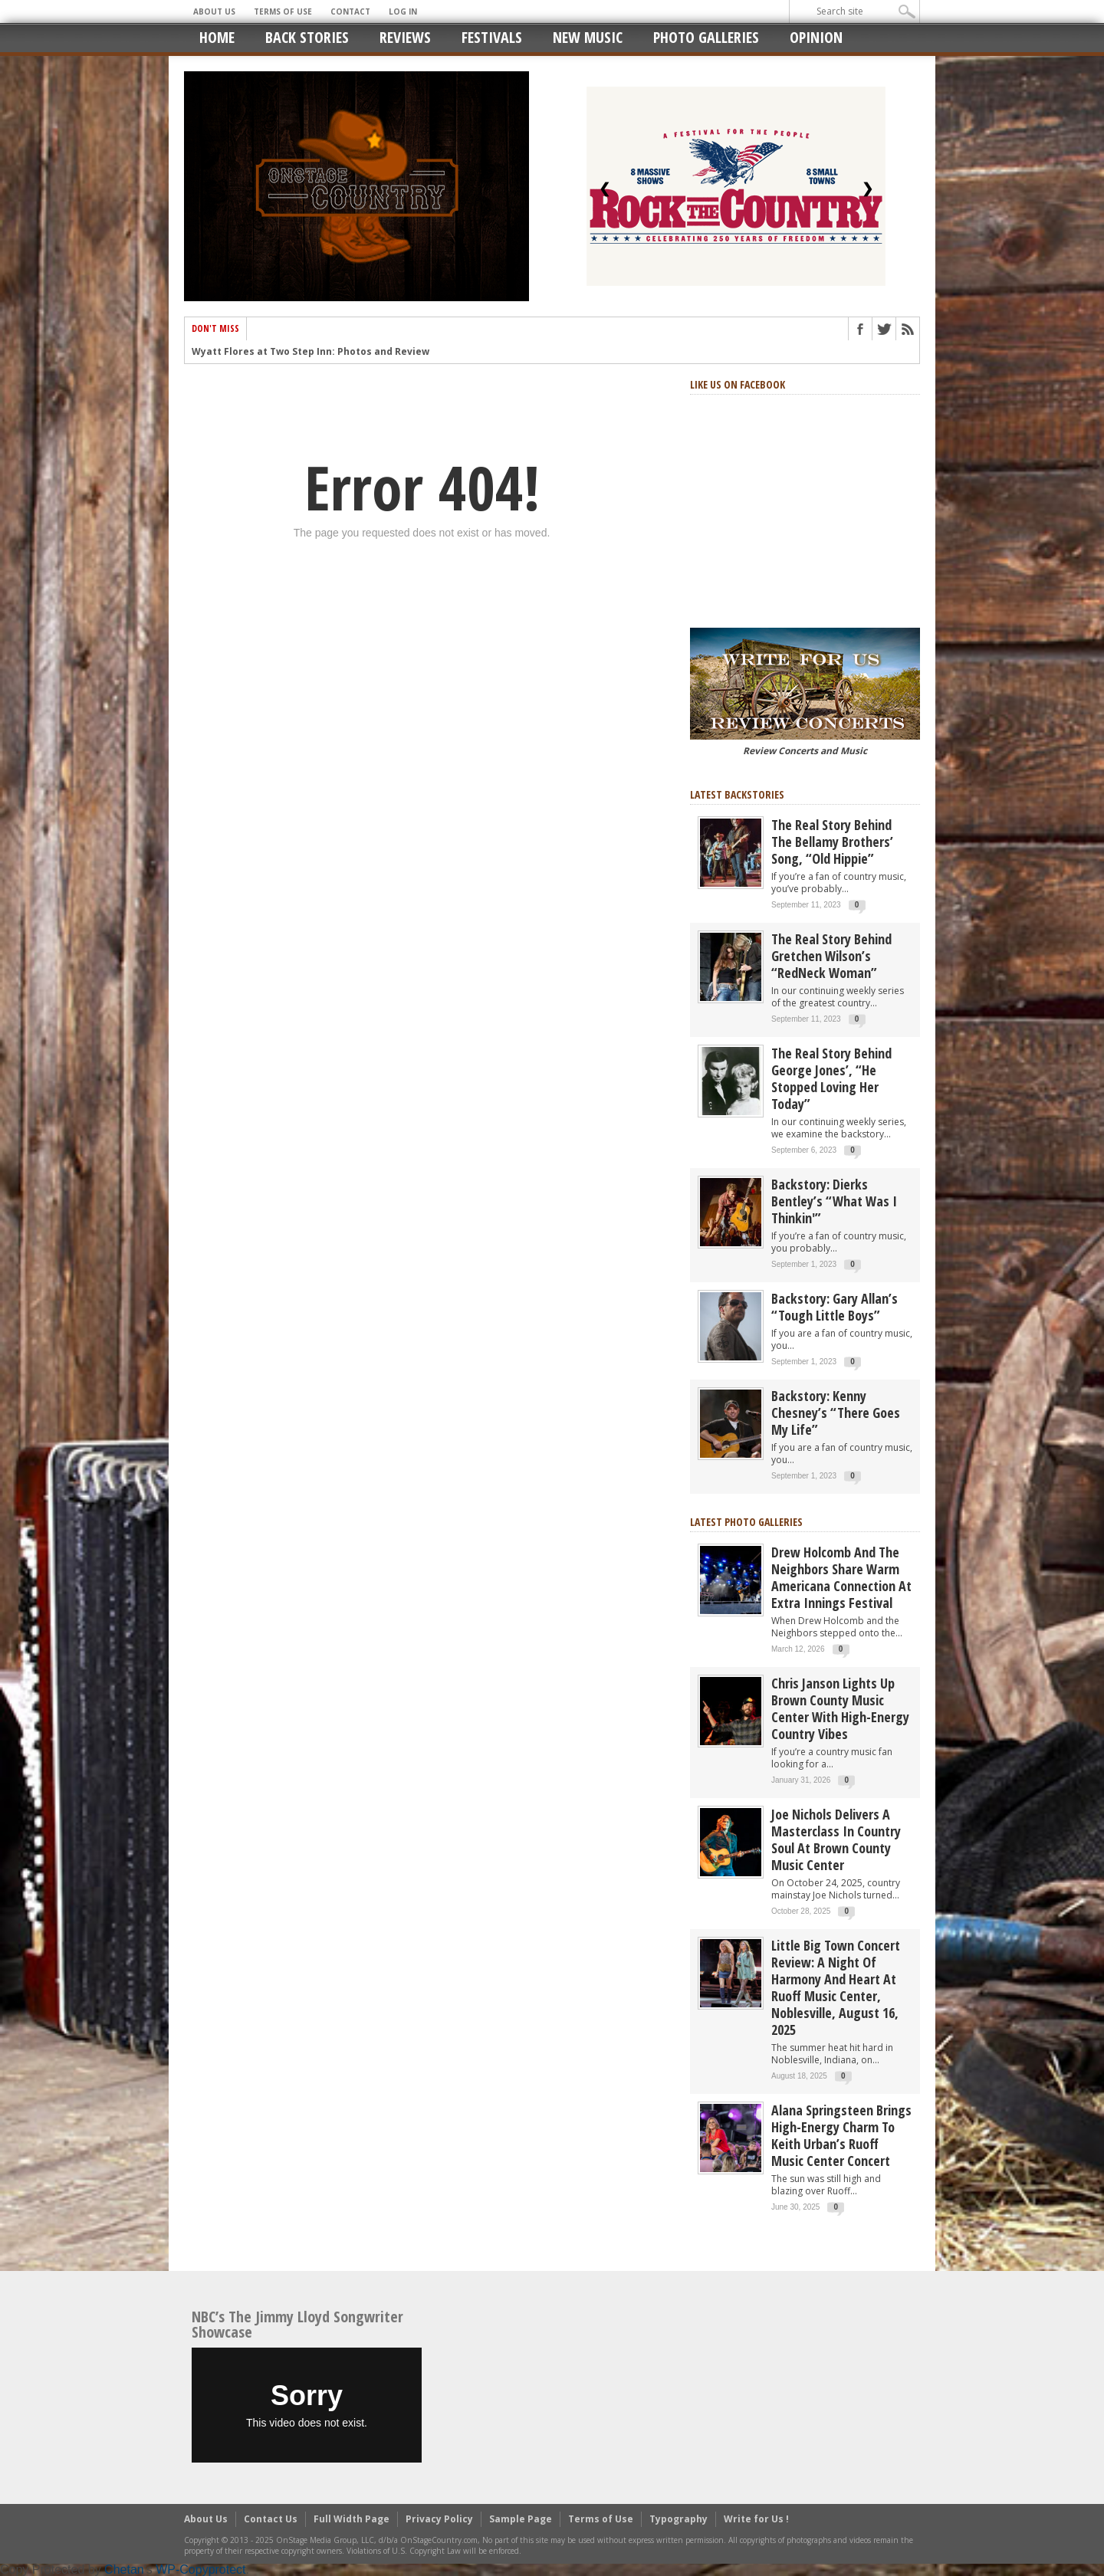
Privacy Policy (439, 2518)
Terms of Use (283, 11)
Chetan (124, 2569)
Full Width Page (351, 2518)
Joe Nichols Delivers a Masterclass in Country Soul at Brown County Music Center (836, 1839)
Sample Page (520, 2518)
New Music (588, 37)
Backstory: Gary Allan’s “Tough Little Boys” (834, 1307)
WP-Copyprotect (200, 2569)
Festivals (492, 37)
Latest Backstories (737, 794)
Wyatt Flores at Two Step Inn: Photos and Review (310, 354)
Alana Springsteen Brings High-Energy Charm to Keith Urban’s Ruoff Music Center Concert (841, 2135)
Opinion (816, 37)
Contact (350, 11)
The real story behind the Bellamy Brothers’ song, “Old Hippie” (832, 841)
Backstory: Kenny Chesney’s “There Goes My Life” (835, 1412)
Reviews (405, 37)
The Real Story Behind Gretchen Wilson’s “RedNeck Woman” (831, 955)
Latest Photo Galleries (746, 1521)
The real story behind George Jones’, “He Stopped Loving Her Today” (831, 1078)
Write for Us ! (756, 2518)
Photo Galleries (706, 37)
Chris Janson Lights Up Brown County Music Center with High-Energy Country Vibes (840, 1708)
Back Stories (307, 37)
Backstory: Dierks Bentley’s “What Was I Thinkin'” (834, 1201)
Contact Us (270, 2518)
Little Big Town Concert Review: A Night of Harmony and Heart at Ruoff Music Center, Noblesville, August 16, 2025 (835, 1987)
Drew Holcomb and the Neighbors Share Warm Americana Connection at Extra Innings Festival (841, 1577)
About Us (214, 11)
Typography (678, 2518)
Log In (403, 11)
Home (217, 37)
